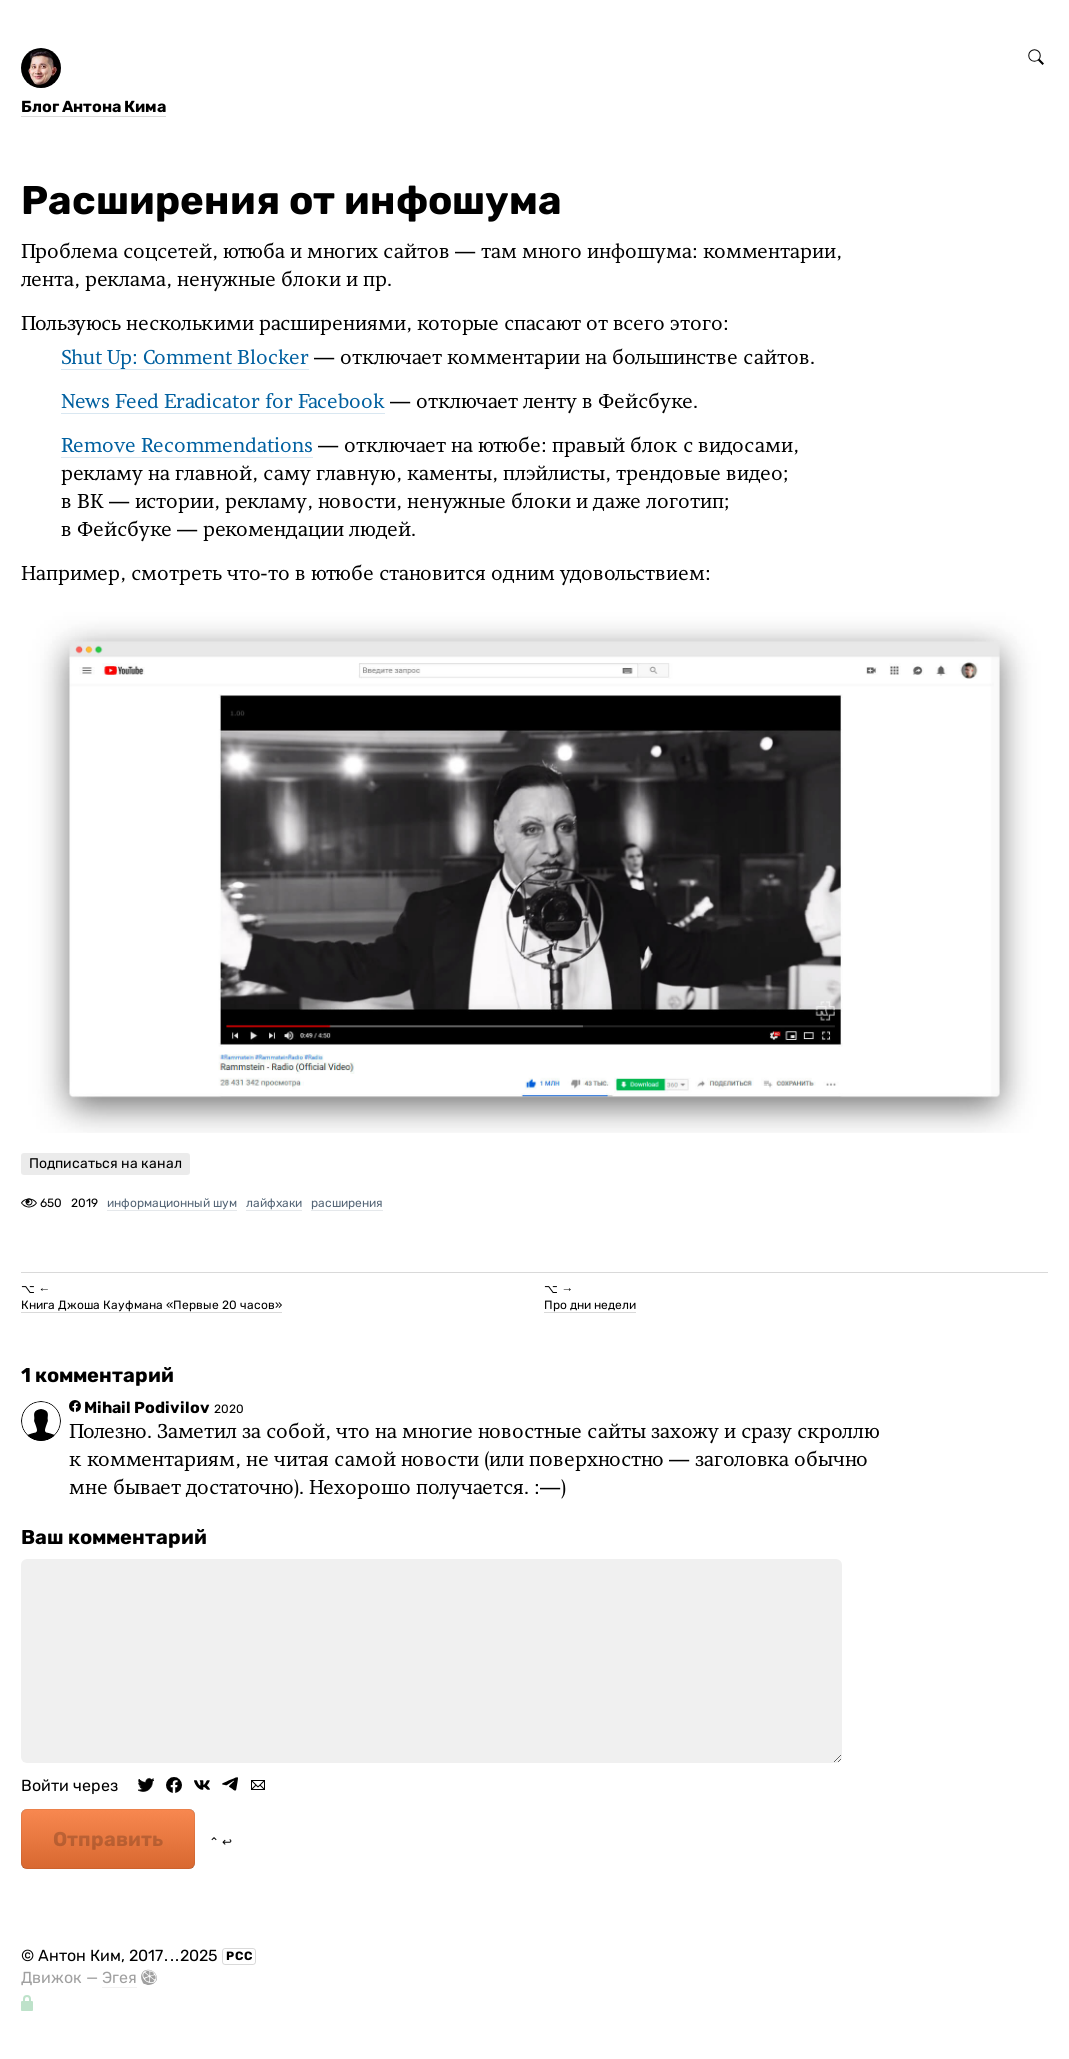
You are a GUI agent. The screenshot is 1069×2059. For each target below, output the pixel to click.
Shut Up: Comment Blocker (185, 359)
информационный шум (172, 1203)
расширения (347, 1203)
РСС (239, 1956)
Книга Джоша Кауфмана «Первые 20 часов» (151, 1305)
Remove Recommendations (187, 447)
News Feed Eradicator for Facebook (223, 403)
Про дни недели (590, 1305)
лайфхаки (274, 1203)
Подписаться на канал (105, 1163)
